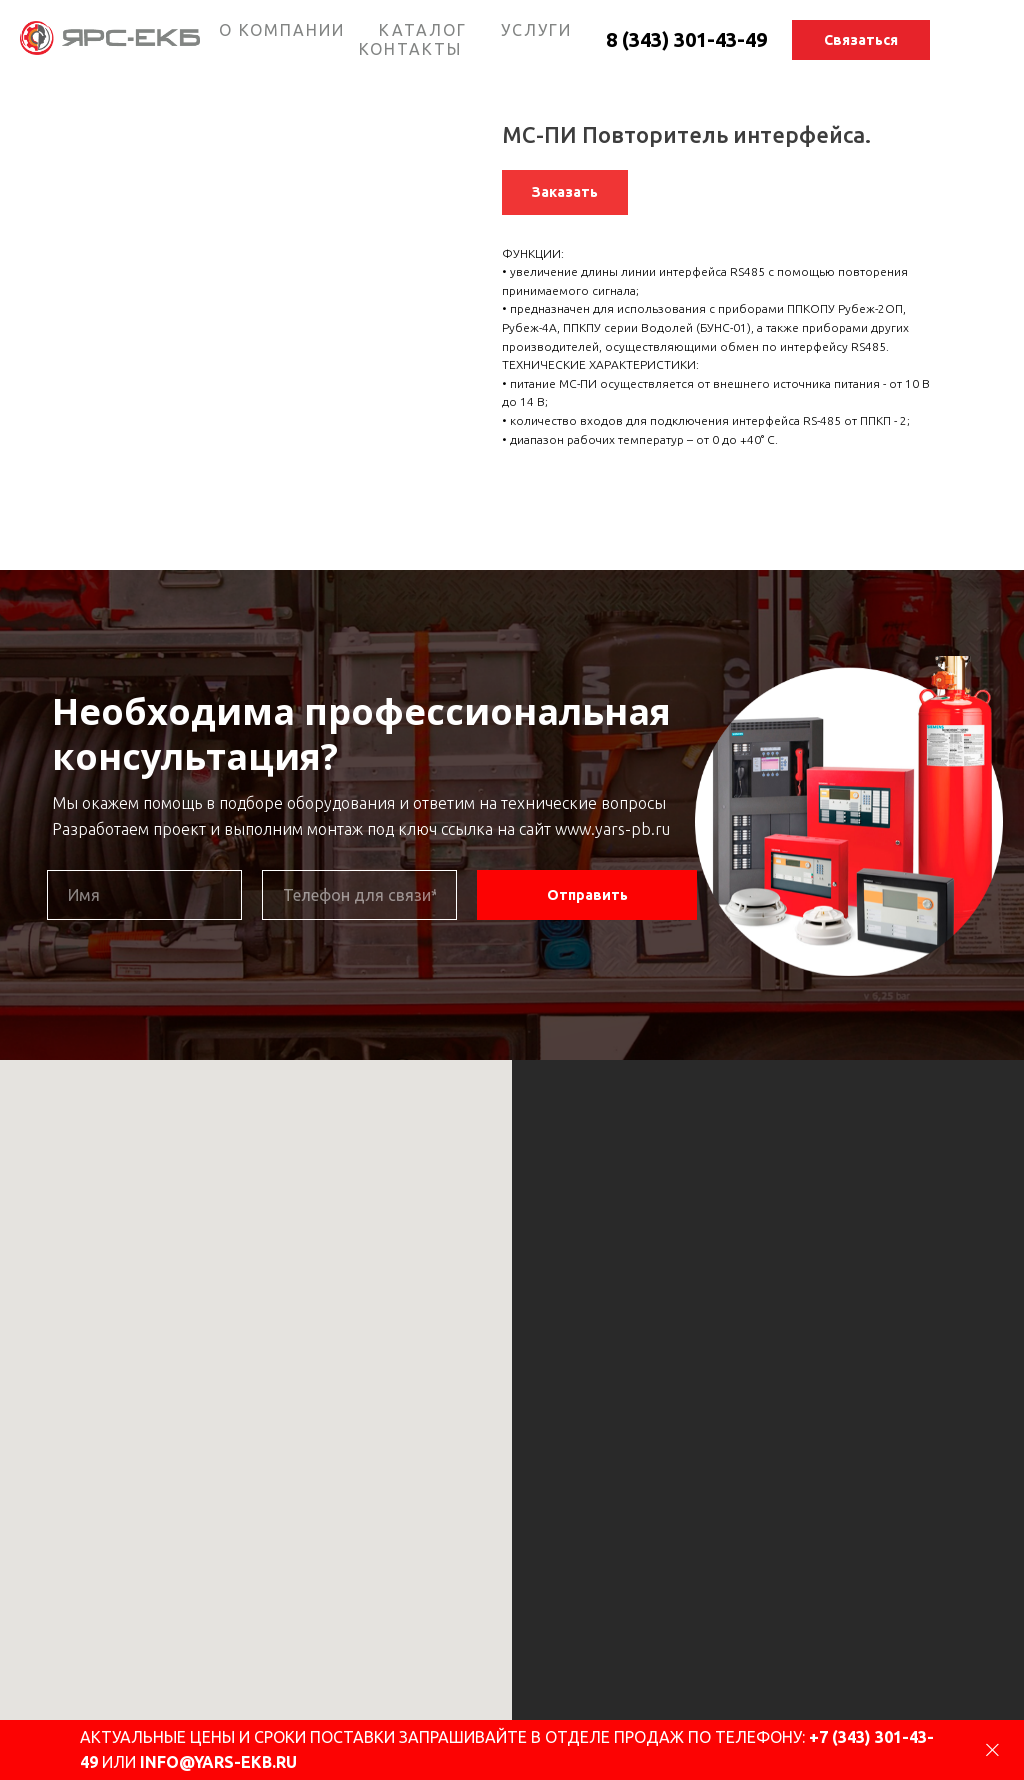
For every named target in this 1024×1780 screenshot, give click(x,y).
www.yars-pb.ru (612, 829)
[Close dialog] (992, 1750)
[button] (861, 40)
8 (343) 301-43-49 (686, 39)
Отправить (587, 895)
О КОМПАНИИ (282, 30)
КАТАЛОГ (423, 30)
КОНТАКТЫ (410, 49)
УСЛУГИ (536, 30)
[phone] (359, 895)
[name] (144, 895)
